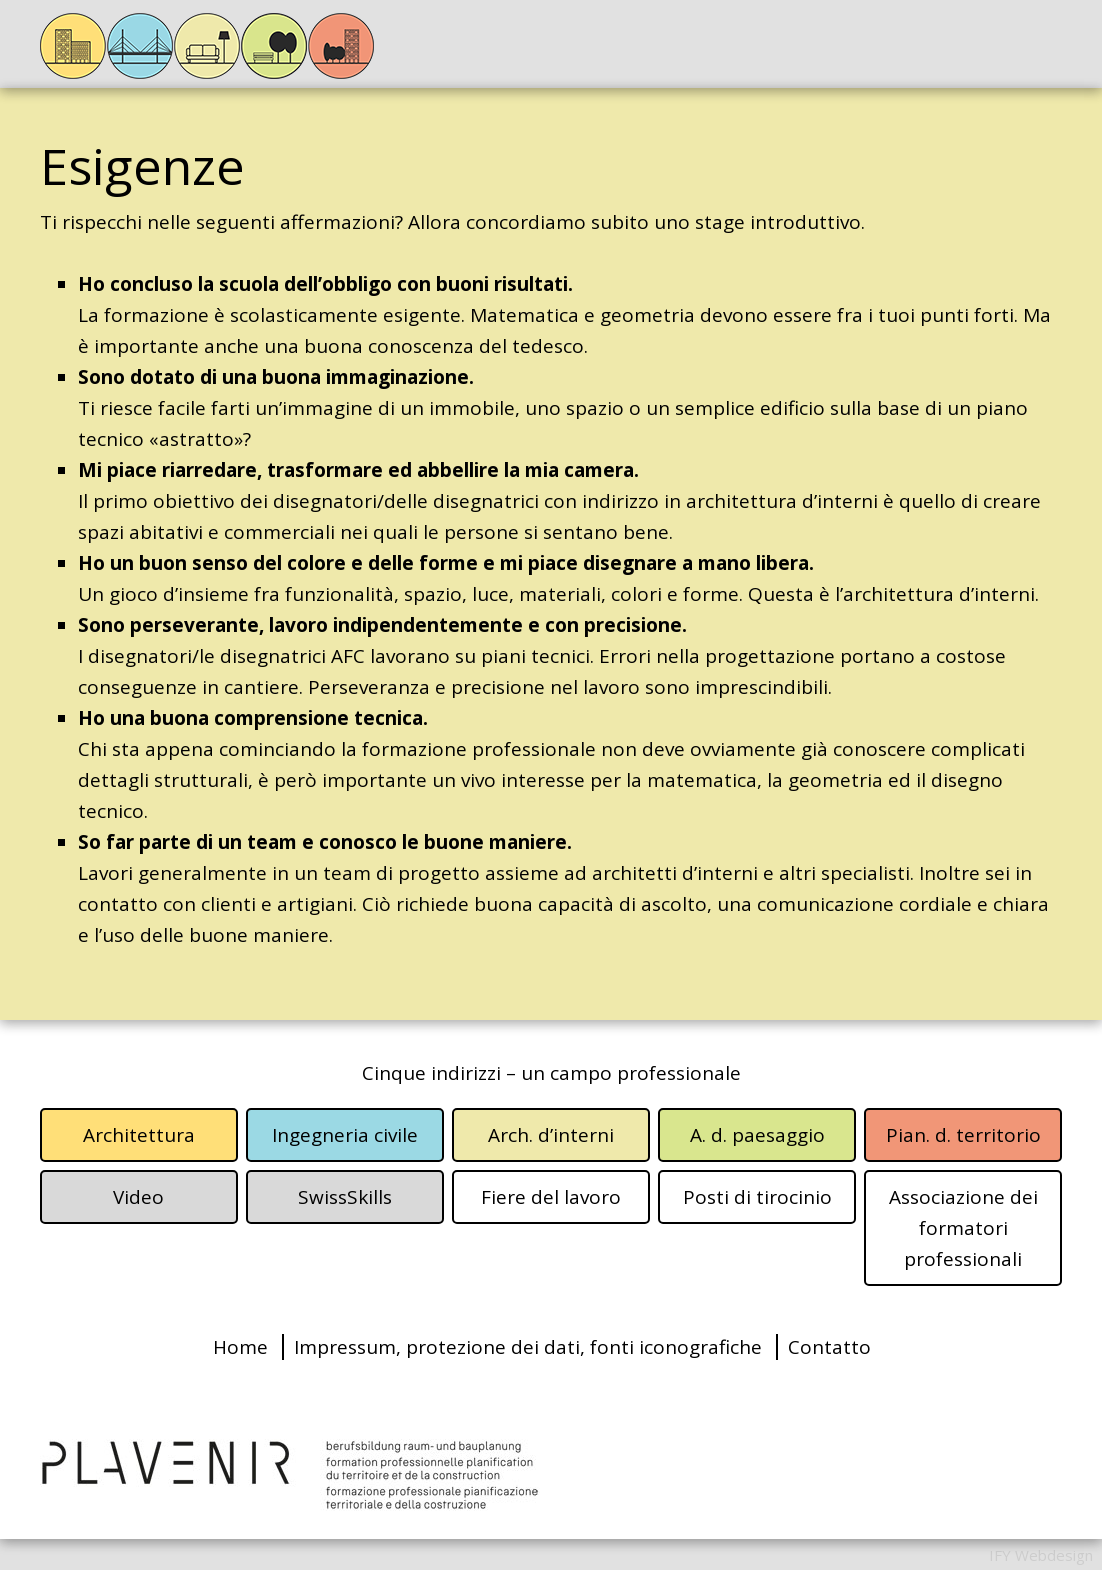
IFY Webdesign (1041, 1555)
